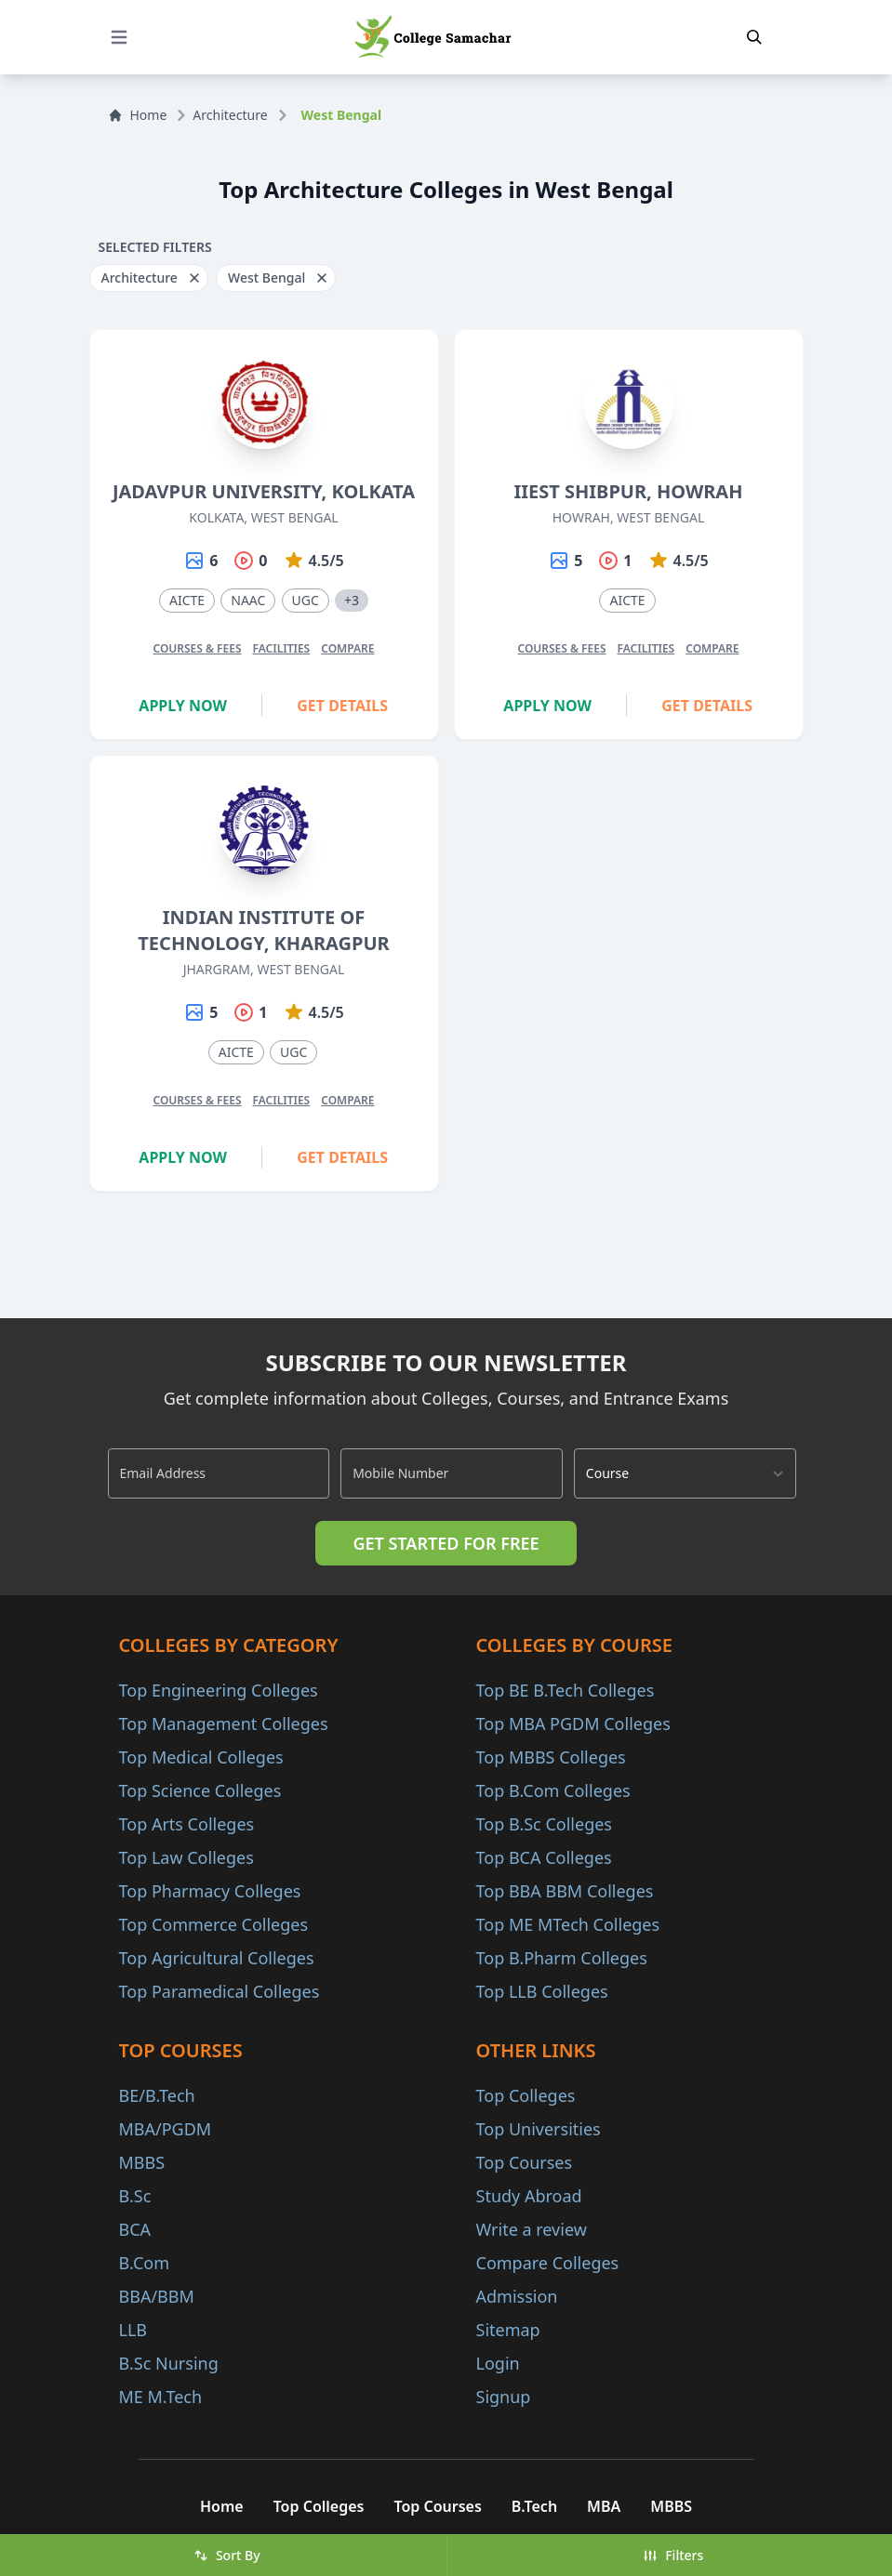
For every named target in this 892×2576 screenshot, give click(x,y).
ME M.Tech (161, 2396)
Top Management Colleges (223, 1723)
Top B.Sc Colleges (544, 1824)
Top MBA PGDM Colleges (573, 1723)
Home (137, 115)
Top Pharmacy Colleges (210, 1891)
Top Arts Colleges (187, 1824)
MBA (603, 2506)
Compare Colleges (547, 2263)
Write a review (531, 2229)
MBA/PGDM (165, 2129)
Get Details (342, 705)
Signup (503, 2396)
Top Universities (538, 2129)
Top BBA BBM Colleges (565, 1891)
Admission (517, 2296)
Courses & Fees (197, 648)
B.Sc (135, 2196)
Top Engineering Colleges (218, 1690)
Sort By (226, 2555)
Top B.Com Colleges (553, 1790)
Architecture (230, 115)
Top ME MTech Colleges (568, 1924)
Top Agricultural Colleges (216, 1958)
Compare (347, 648)
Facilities (282, 648)
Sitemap (508, 2329)
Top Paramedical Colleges (219, 1991)
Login (498, 2363)
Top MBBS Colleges (551, 1757)
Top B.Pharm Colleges (561, 1958)
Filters (673, 2555)
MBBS (142, 2162)
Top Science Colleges (200, 1790)
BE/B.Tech (157, 2095)
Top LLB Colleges (542, 1991)
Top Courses (524, 2162)
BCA (135, 2229)
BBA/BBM (156, 2296)
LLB (133, 2329)
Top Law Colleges (186, 1857)
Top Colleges (526, 2095)
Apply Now (183, 705)
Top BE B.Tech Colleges (565, 1690)
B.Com (144, 2263)
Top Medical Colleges (201, 1757)
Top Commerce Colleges (214, 1924)
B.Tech (534, 2506)
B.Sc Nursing (169, 2363)
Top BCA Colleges (544, 1857)
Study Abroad (529, 2196)
